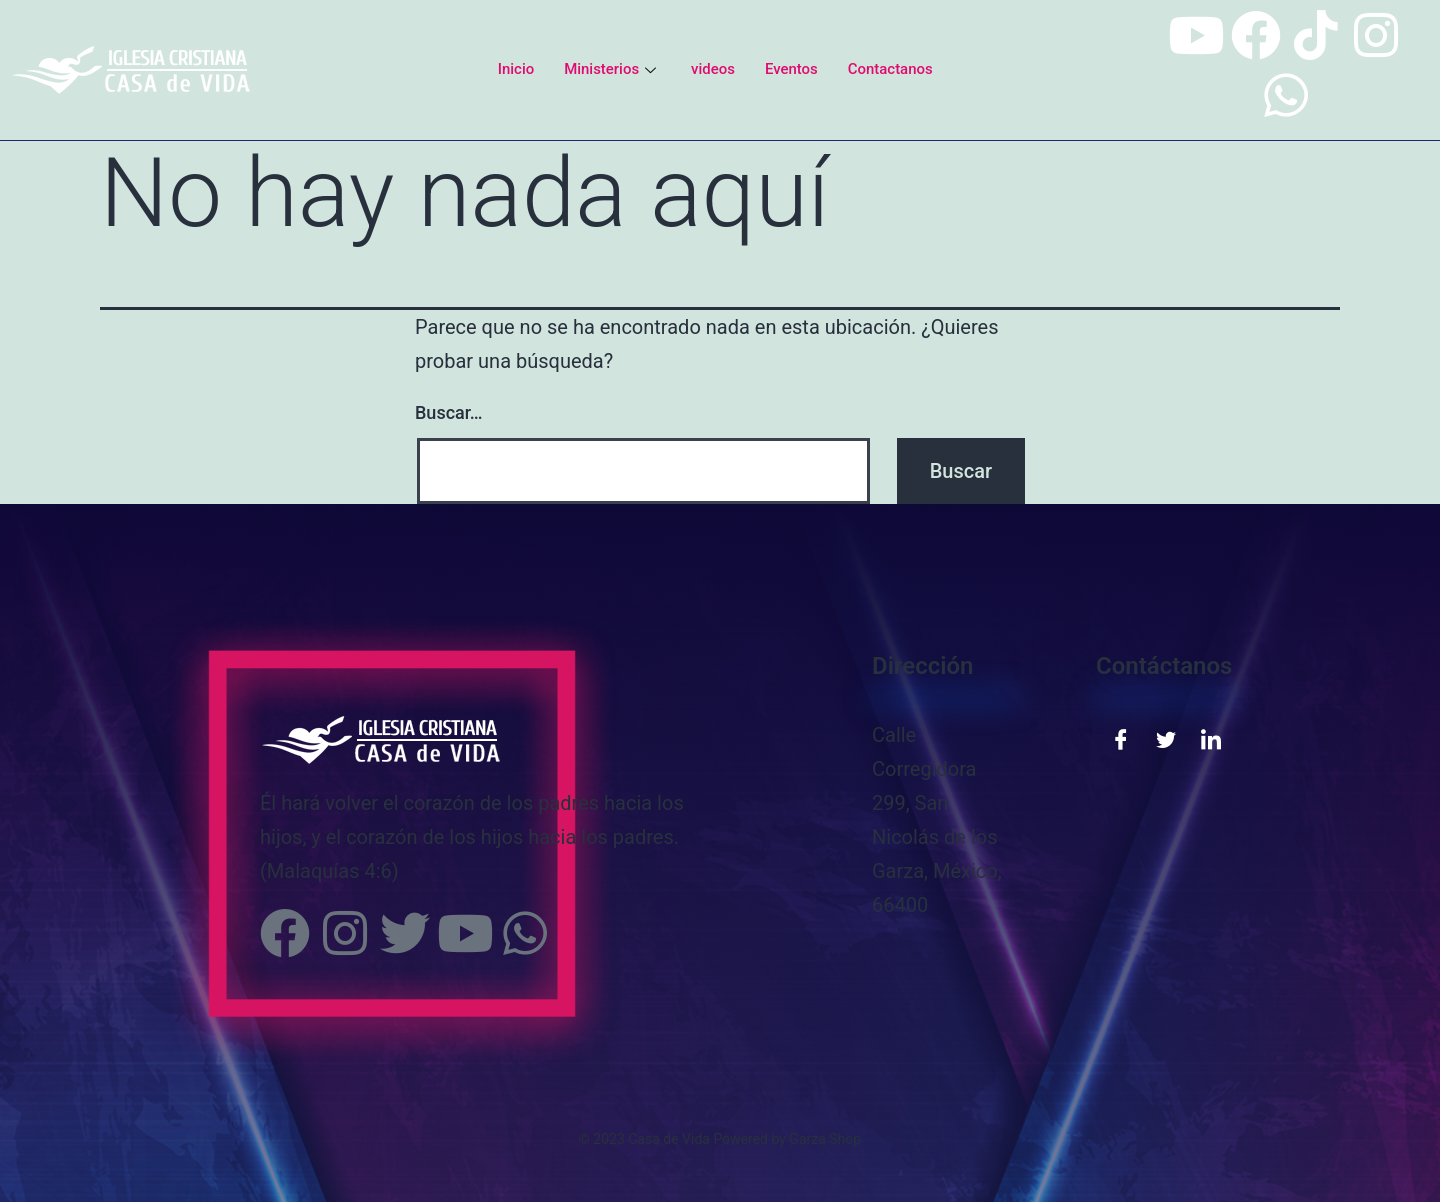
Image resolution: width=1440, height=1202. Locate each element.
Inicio (515, 69)
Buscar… (449, 412)
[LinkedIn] (1211, 738)
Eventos (791, 69)
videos (713, 69)
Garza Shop (825, 1139)
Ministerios (612, 69)
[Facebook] (1121, 738)
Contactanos (890, 69)
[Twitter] (1166, 738)
